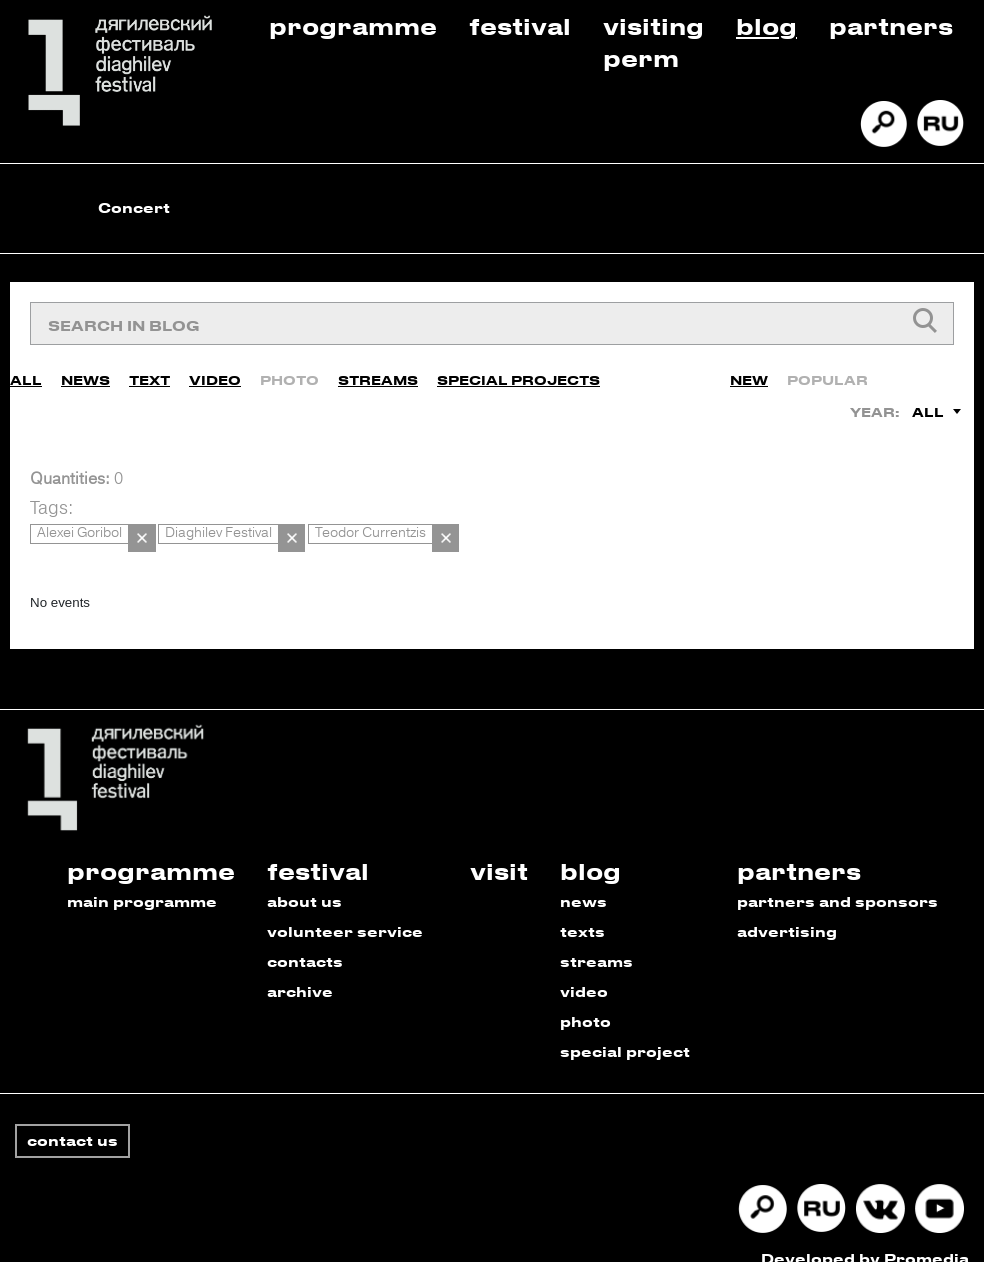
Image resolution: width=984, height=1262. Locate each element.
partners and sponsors (837, 878)
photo (585, 998)
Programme (353, 25)
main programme (142, 878)
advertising (787, 908)
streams (596, 938)
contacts (305, 938)
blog (590, 847)
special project (625, 1028)
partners (799, 847)
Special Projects (518, 371)
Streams (378, 371)
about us (304, 878)
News (85, 371)
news (583, 878)
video (584, 968)
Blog (766, 25)
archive (300, 968)
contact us (72, 1117)
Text (149, 371)
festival (318, 847)
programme (151, 847)
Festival (520, 25)
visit (499, 847)
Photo (289, 371)
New (749, 371)
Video (215, 371)
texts (582, 908)
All (26, 371)
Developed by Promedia (865, 1235)
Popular (827, 371)
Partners (891, 25)
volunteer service (345, 908)
